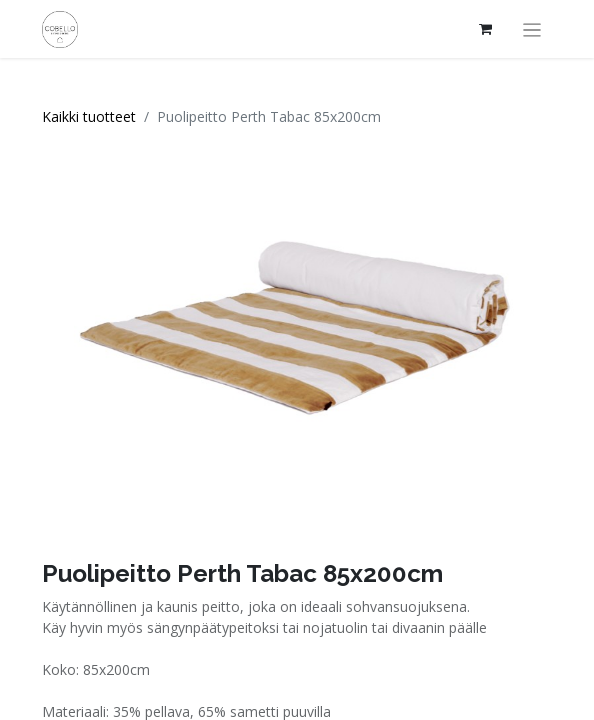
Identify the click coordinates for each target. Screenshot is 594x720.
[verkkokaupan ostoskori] (486, 29)
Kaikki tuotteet (89, 116)
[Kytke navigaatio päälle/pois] (532, 29)
